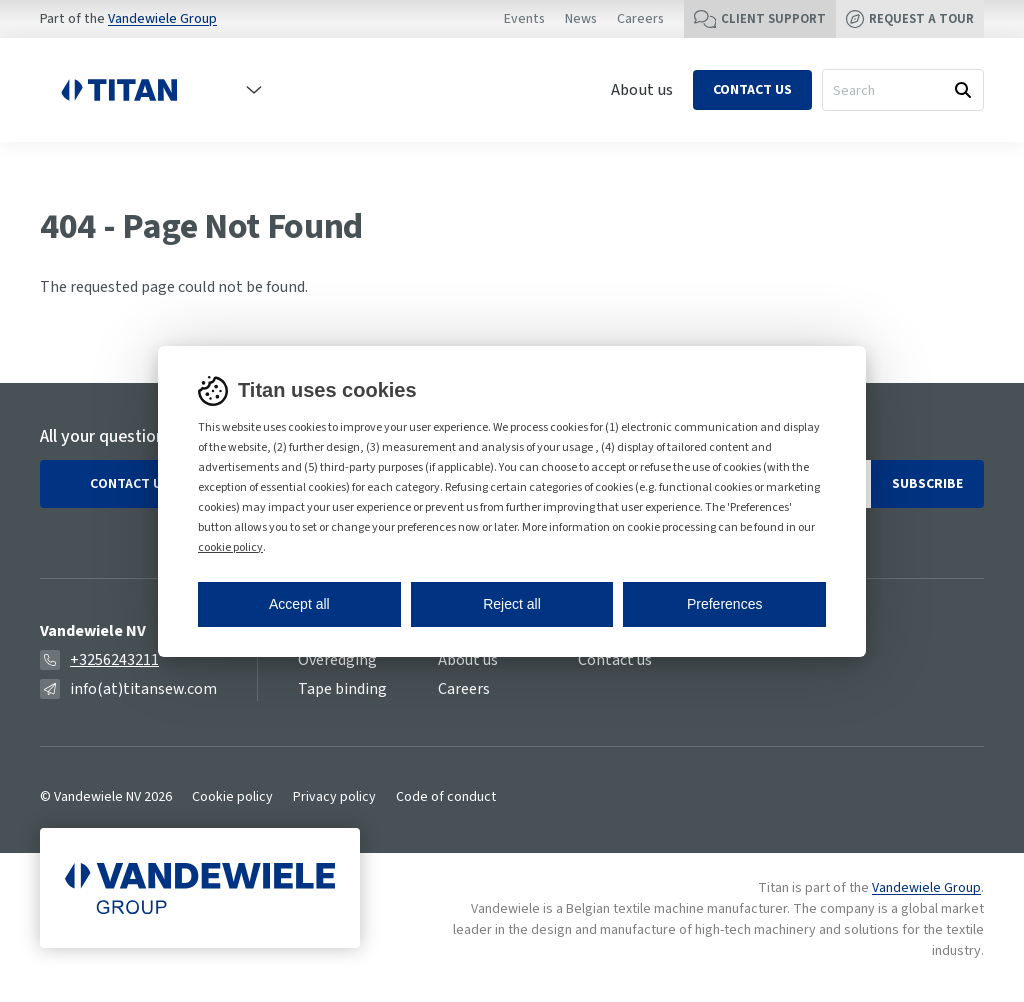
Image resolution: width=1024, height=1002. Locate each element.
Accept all (299, 604)
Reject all (512, 604)
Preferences (724, 604)
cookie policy (230, 547)
